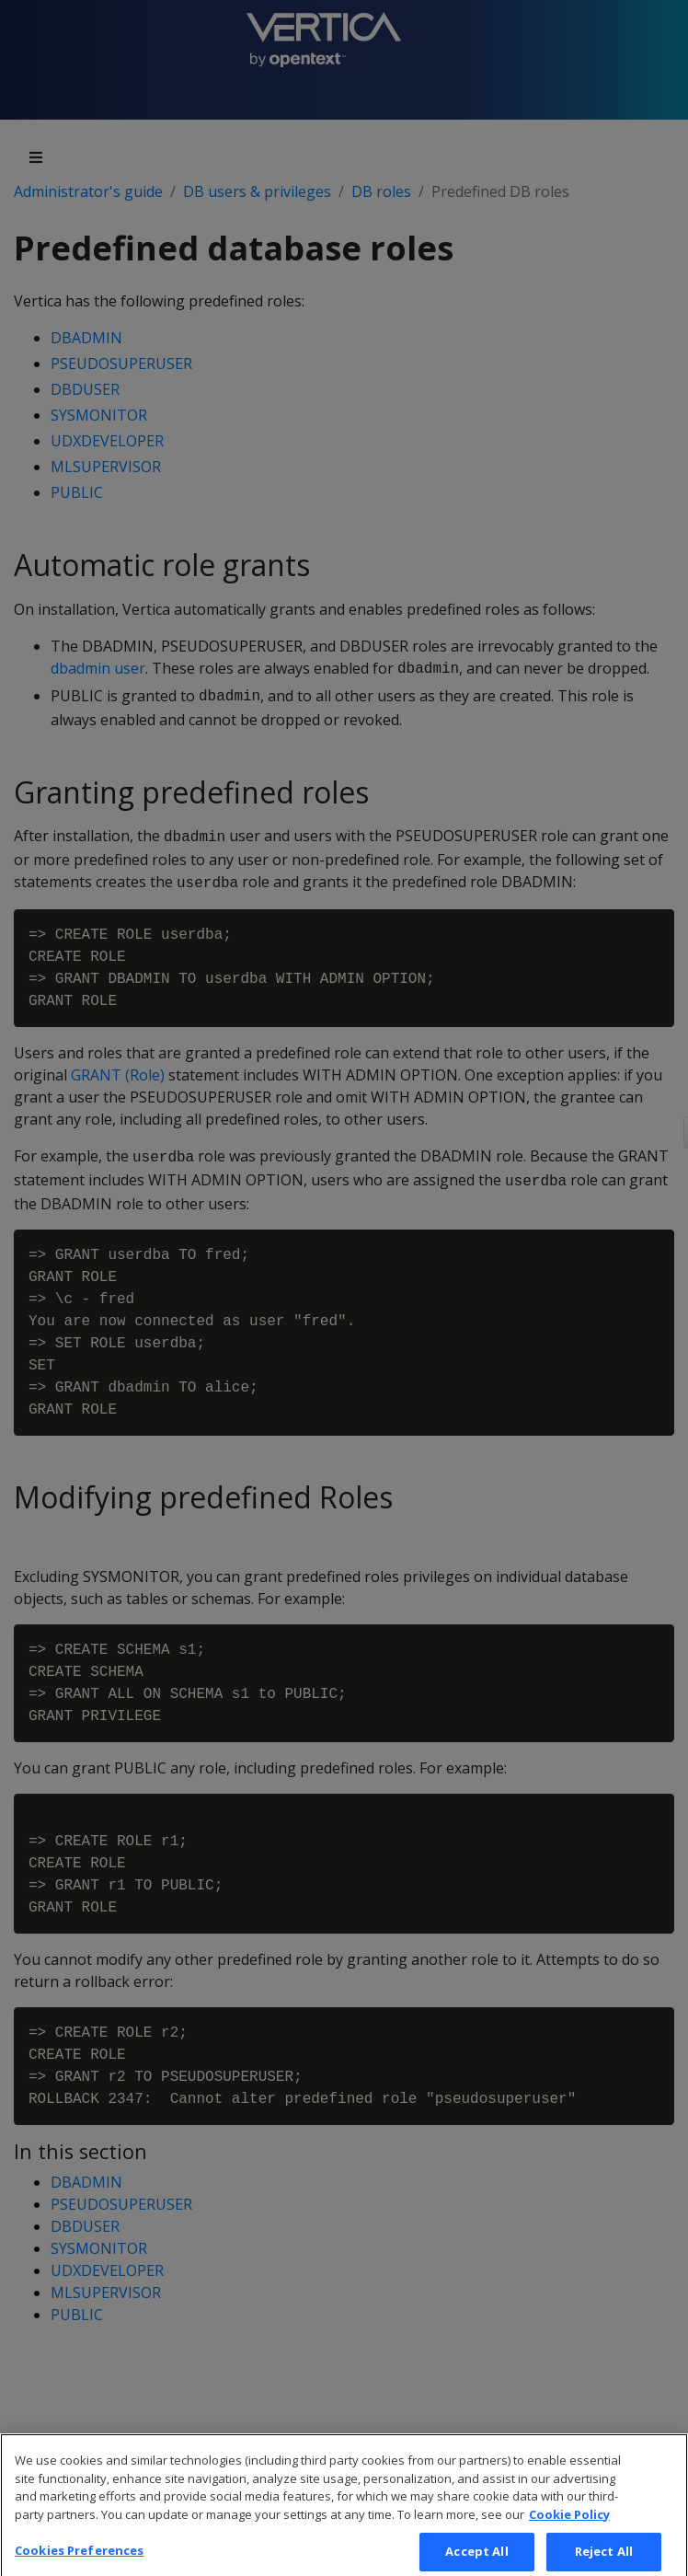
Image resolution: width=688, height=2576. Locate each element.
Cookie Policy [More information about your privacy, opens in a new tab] (569, 2526)
